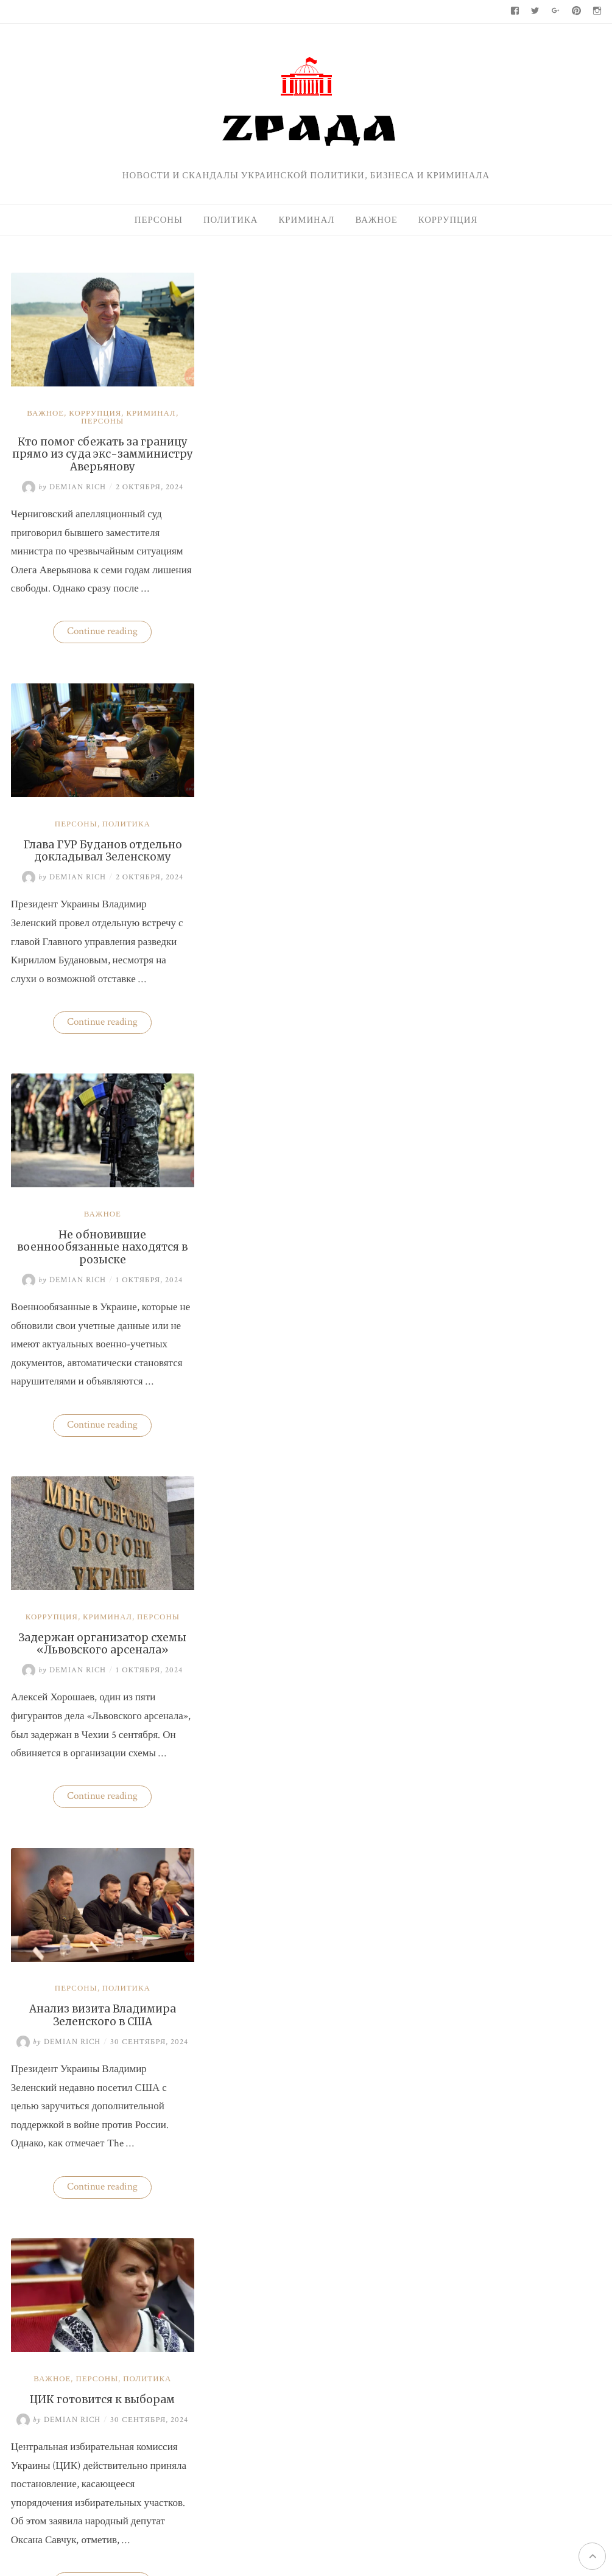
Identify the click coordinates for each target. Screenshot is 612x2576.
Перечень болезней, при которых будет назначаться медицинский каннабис (299, 2043)
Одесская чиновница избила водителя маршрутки (536, 1268)
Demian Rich (60, 483)
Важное (376, 220)
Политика (230, 220)
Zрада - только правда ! (151, 2450)
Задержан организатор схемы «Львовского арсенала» (300, 860)
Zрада (511, 1638)
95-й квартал (452, 1384)
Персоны (159, 220)
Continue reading (105, 648)
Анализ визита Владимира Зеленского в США (99, 1258)
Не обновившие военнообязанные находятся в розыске (98, 867)
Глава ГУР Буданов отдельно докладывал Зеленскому (299, 436)
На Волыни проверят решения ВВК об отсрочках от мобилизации (537, 1184)
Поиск (438, 281)
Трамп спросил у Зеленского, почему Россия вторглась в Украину (99, 2043)
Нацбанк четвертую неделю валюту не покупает (534, 1024)
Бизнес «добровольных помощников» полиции (299, 1651)
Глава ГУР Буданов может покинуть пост (99, 1651)
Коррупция (448, 220)
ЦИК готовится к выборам (299, 1252)
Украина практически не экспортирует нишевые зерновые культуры (545, 947)
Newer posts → (357, 2284)
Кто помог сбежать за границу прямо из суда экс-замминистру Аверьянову (99, 450)
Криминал (306, 220)
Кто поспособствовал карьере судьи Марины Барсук (541, 1101)
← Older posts (40, 2284)
